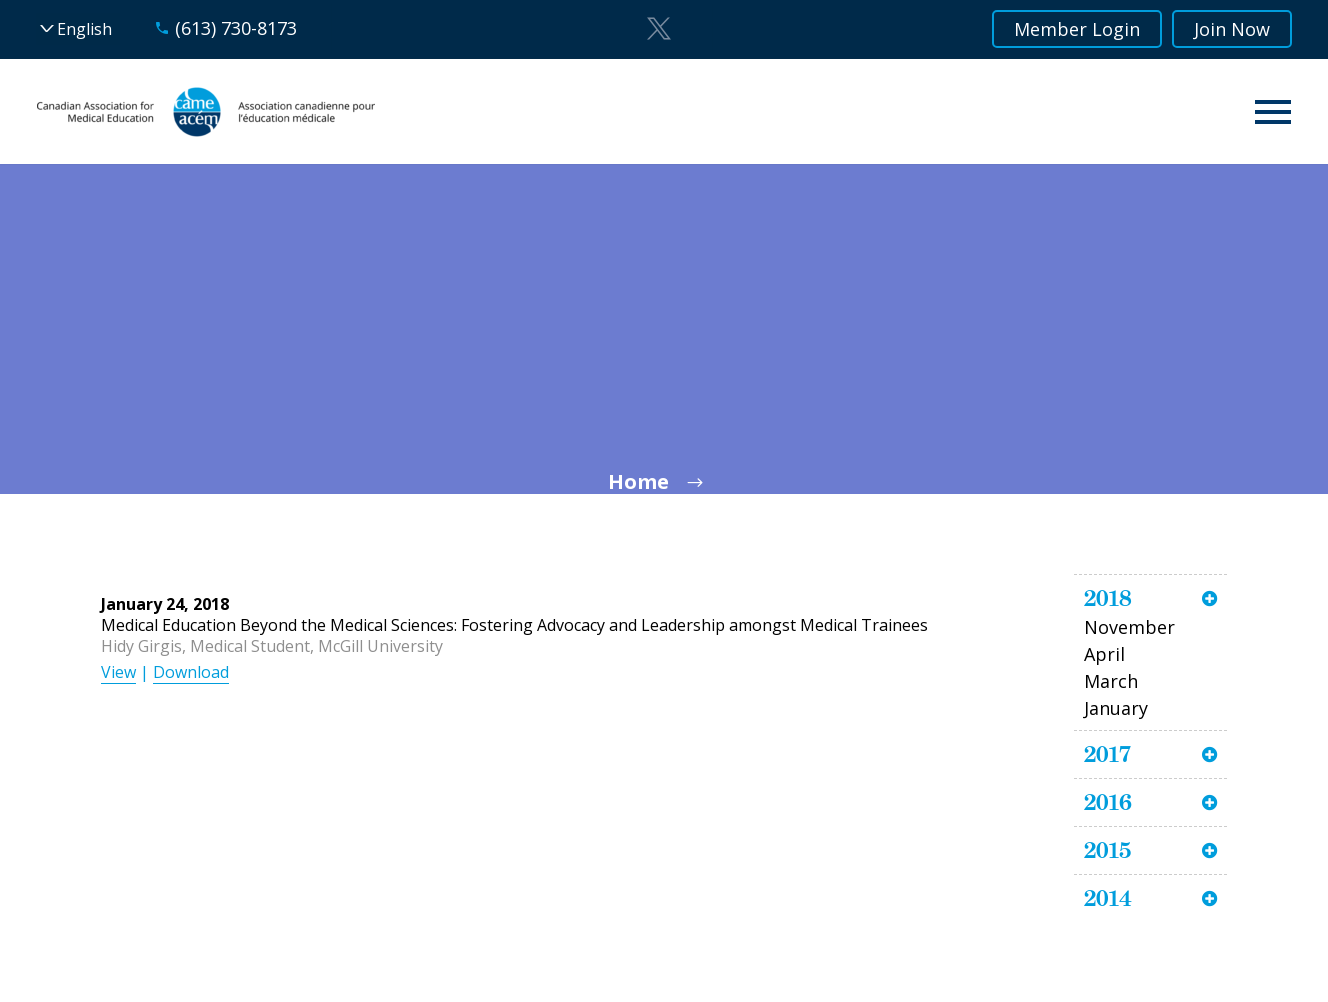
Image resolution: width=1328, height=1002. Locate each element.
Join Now (1232, 29)
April (1104, 654)
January (1116, 708)
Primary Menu (1273, 112)
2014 (1108, 898)
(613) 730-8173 (236, 28)
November (1129, 627)
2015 (1107, 850)
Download (191, 672)
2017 (1107, 754)
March (1111, 681)
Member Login (1077, 29)
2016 (1108, 802)
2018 (1108, 598)
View (118, 672)
